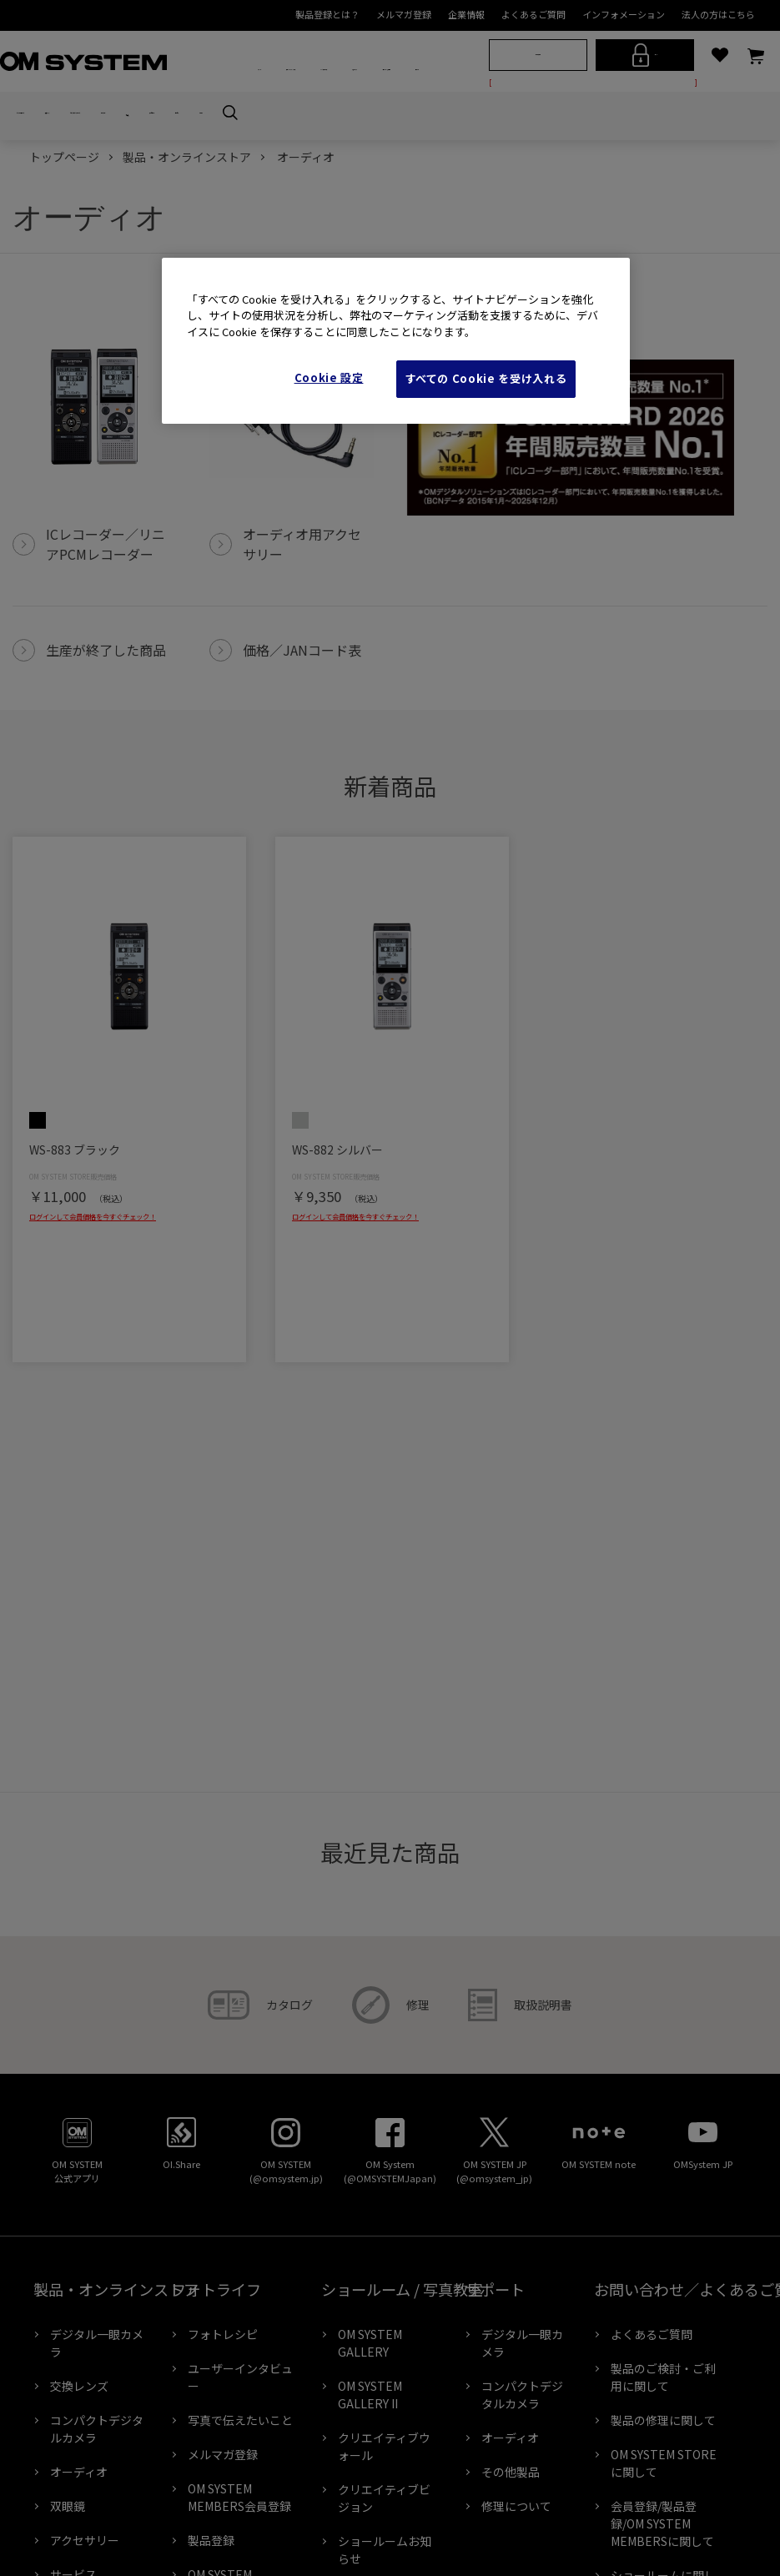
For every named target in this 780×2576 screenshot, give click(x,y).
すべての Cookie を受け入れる (486, 378)
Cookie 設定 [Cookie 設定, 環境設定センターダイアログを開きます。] (329, 377)
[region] (396, 341)
